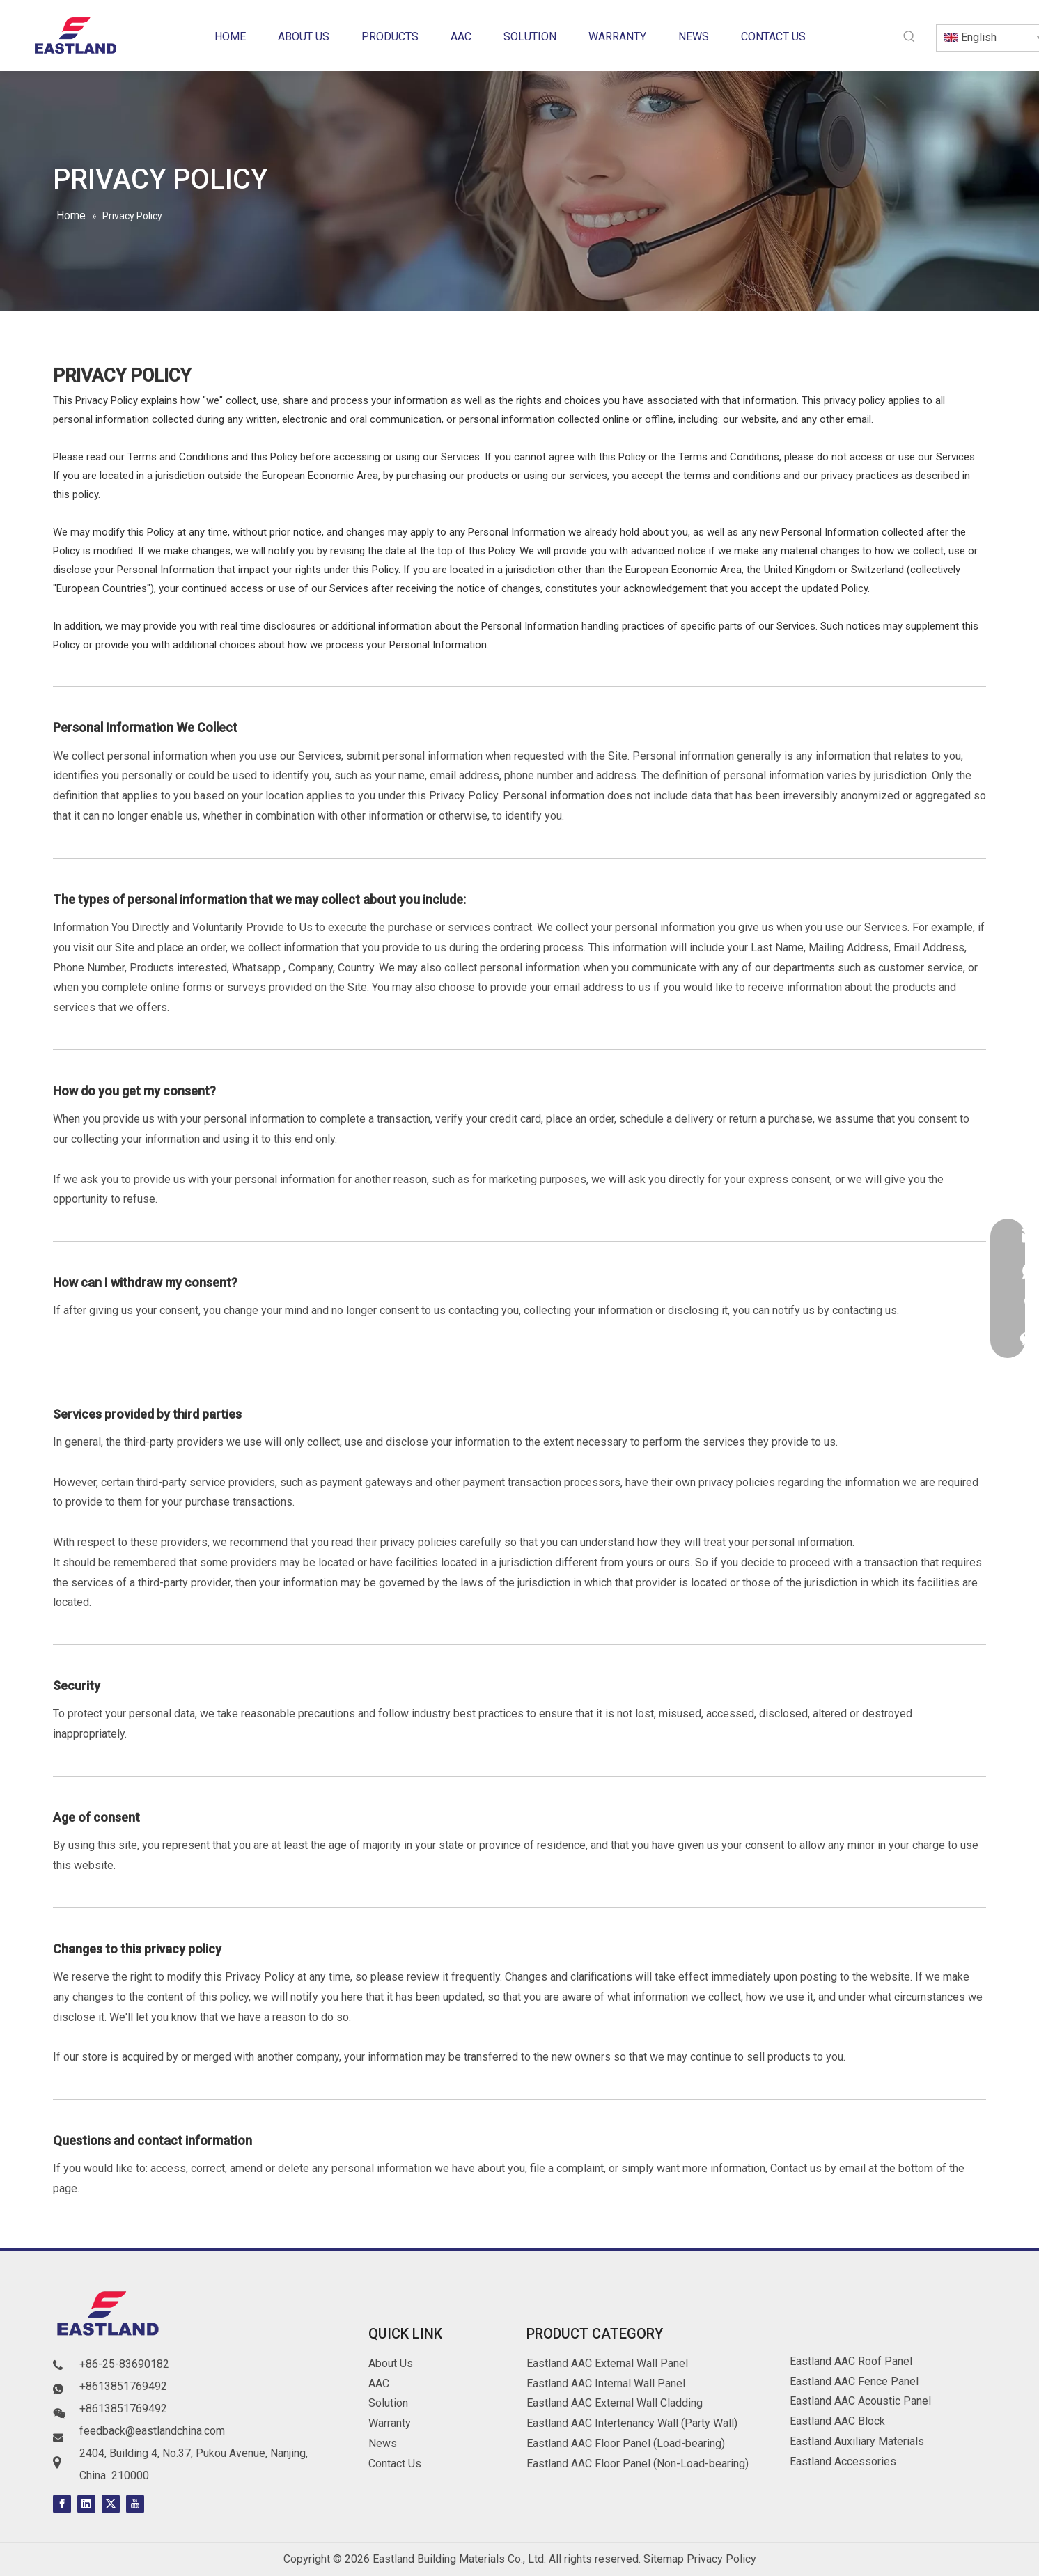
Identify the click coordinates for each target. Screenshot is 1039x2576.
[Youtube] (135, 2504)
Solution (388, 2403)
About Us (390, 2363)
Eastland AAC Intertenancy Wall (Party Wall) (631, 2423)
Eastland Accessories (843, 2461)
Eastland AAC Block (837, 2421)
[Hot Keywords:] (909, 36)
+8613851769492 (123, 2386)
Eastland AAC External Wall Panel (607, 2363)
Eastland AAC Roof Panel (851, 2361)
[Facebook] (62, 2504)
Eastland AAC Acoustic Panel (860, 2400)
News (382, 2443)
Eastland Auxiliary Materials (857, 2441)
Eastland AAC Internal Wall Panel (605, 2383)
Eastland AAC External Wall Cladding (614, 2403)
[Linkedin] (86, 2504)
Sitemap (663, 2559)
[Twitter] (111, 2504)
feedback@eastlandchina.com (152, 2430)
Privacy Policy (721, 2559)
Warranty (389, 2423)
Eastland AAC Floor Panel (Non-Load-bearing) (637, 2463)
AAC (378, 2383)
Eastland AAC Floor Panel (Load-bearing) (625, 2443)
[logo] (108, 2316)
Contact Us (394, 2463)
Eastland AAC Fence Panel (854, 2381)
